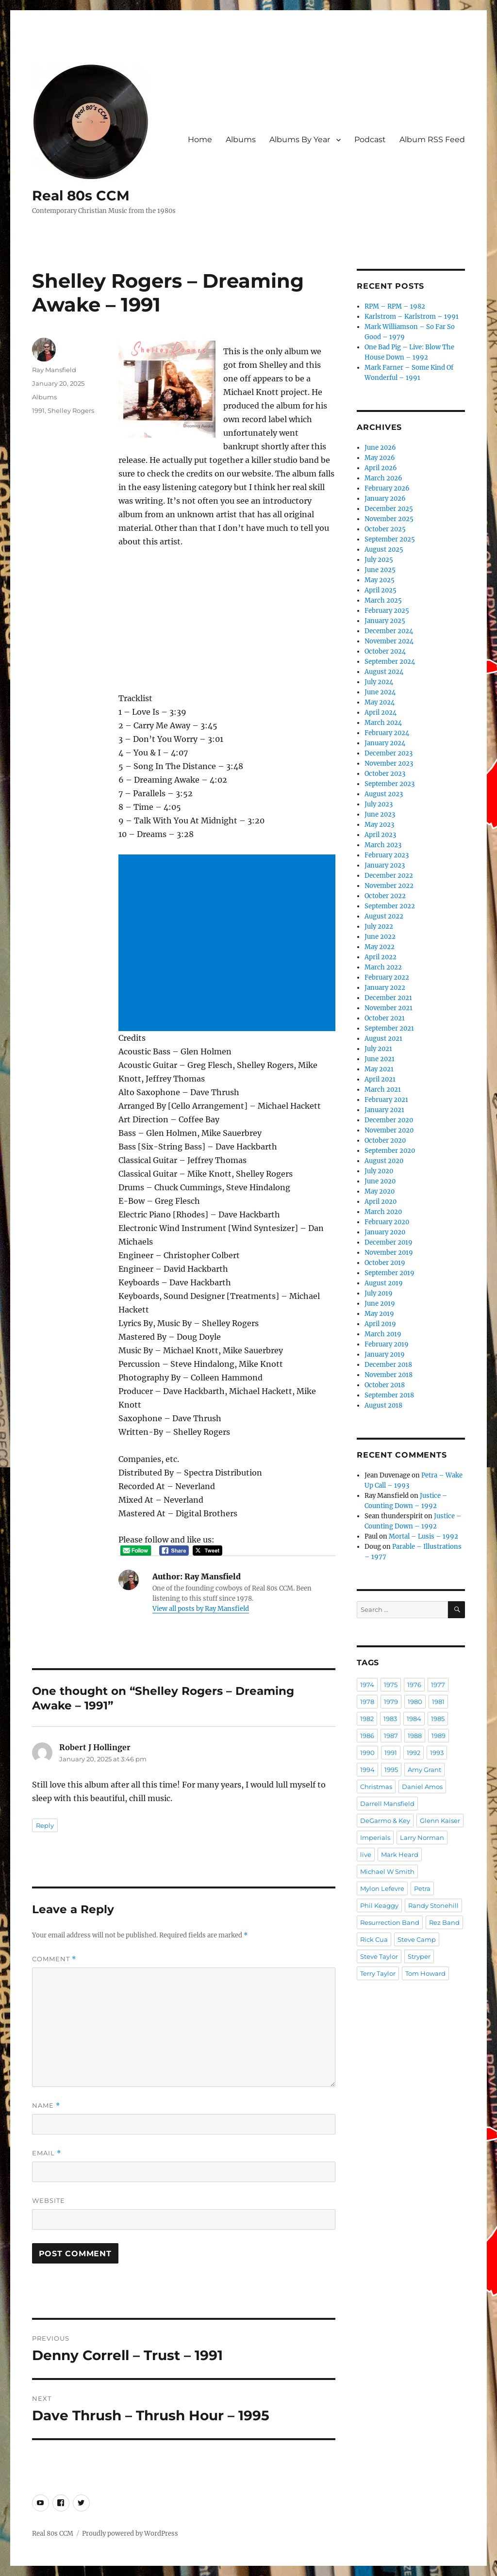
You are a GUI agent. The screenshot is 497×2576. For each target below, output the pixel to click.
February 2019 (386, 1344)
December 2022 (388, 875)
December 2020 (388, 1120)
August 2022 (383, 916)
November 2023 (388, 763)
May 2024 (379, 702)
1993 (437, 1752)
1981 (438, 1702)
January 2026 (385, 498)
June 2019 (379, 1303)
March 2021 (382, 1089)
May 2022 (379, 947)
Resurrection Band (389, 1922)
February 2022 (386, 977)
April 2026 (380, 468)
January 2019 (384, 1354)
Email (46, 2153)
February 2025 (386, 611)
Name (46, 2105)
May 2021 (379, 1069)
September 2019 (389, 1273)
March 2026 (383, 478)
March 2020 (383, 1212)
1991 (38, 410)
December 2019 (388, 1242)
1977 (438, 1685)
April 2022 (380, 957)
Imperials (375, 1837)
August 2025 (383, 549)
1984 (414, 1719)
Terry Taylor (378, 1973)
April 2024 (380, 712)
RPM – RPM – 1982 (394, 306)
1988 (415, 1735)
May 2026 (379, 458)
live (365, 1854)
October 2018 (384, 1385)
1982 (367, 1719)
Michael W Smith (387, 1871)
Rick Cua (374, 1939)
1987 (391, 1735)
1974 (367, 1685)
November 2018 (388, 1375)
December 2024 (388, 631)
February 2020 (386, 1222)
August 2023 (383, 794)
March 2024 (383, 723)
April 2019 (380, 1324)
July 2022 (378, 926)
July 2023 (378, 804)
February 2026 (387, 488)
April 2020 (380, 1202)
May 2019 (379, 1314)
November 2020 (389, 1130)
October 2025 (385, 529)
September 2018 (389, 1395)
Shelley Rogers (71, 410)
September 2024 (389, 661)
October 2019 (384, 1263)
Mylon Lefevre (382, 1888)
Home (200, 139)
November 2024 (389, 641)
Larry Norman (422, 1837)
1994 (367, 1769)
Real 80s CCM (81, 195)
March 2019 (382, 1334)
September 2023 (389, 784)
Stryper (419, 1956)
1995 (391, 1769)
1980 (415, 1702)
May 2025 (379, 580)
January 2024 (384, 743)
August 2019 (383, 1283)
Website (48, 2200)
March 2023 (382, 845)
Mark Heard (399, 1854)
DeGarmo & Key (385, 1820)
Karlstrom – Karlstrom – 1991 (411, 316)
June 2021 (379, 1059)
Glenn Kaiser (440, 1820)
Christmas (376, 1786)
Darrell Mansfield (387, 1803)
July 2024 (378, 682)
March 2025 (383, 600)
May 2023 (379, 824)
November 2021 (388, 1008)
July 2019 (378, 1293)
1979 (391, 1702)
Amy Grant (424, 1769)
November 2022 (389, 886)
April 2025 (380, 590)
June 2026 (380, 447)
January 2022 (384, 988)
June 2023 (379, 814)
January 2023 (384, 865)
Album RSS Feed (432, 139)
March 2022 (383, 967)
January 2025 (384, 621)
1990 (367, 1752)
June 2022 (380, 937)
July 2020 (378, 1171)
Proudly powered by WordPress (130, 2533)
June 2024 (380, 692)
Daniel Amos (422, 1786)
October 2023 (384, 774)
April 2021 (380, 1079)
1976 (414, 1685)
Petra (422, 1888)
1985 (438, 1719)
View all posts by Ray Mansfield (200, 1609)
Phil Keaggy (379, 1905)
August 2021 (383, 1038)
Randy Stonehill (433, 1905)
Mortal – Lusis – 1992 (423, 1536)
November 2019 (388, 1252)
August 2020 (383, 1161)
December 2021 (388, 998)
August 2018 (383, 1405)
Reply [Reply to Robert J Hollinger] (45, 1825)
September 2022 (389, 906)
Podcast (370, 139)
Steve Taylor (379, 1956)
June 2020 (380, 1181)
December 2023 (388, 753)
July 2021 (378, 1049)
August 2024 (383, 672)
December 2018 (388, 1365)
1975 (391, 1685)
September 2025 (389, 539)
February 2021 (386, 1100)
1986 (367, 1735)
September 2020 (389, 1151)
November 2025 (389, 519)
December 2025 (388, 509)
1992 (413, 1752)
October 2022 (385, 896)
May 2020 (379, 1191)
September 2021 (389, 1028)
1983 (390, 1719)
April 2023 (380, 835)
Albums (241, 139)
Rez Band (444, 1922)
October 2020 (385, 1140)
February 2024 (386, 733)
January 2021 (384, 1110)
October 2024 (385, 651)
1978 (367, 1702)
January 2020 (384, 1232)
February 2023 (386, 855)
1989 (438, 1735)
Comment (54, 1959)
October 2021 (384, 1018)
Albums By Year (299, 139)
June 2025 (380, 570)
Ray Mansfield (54, 370)
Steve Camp (417, 1939)
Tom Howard (425, 1973)
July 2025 (378, 560)
